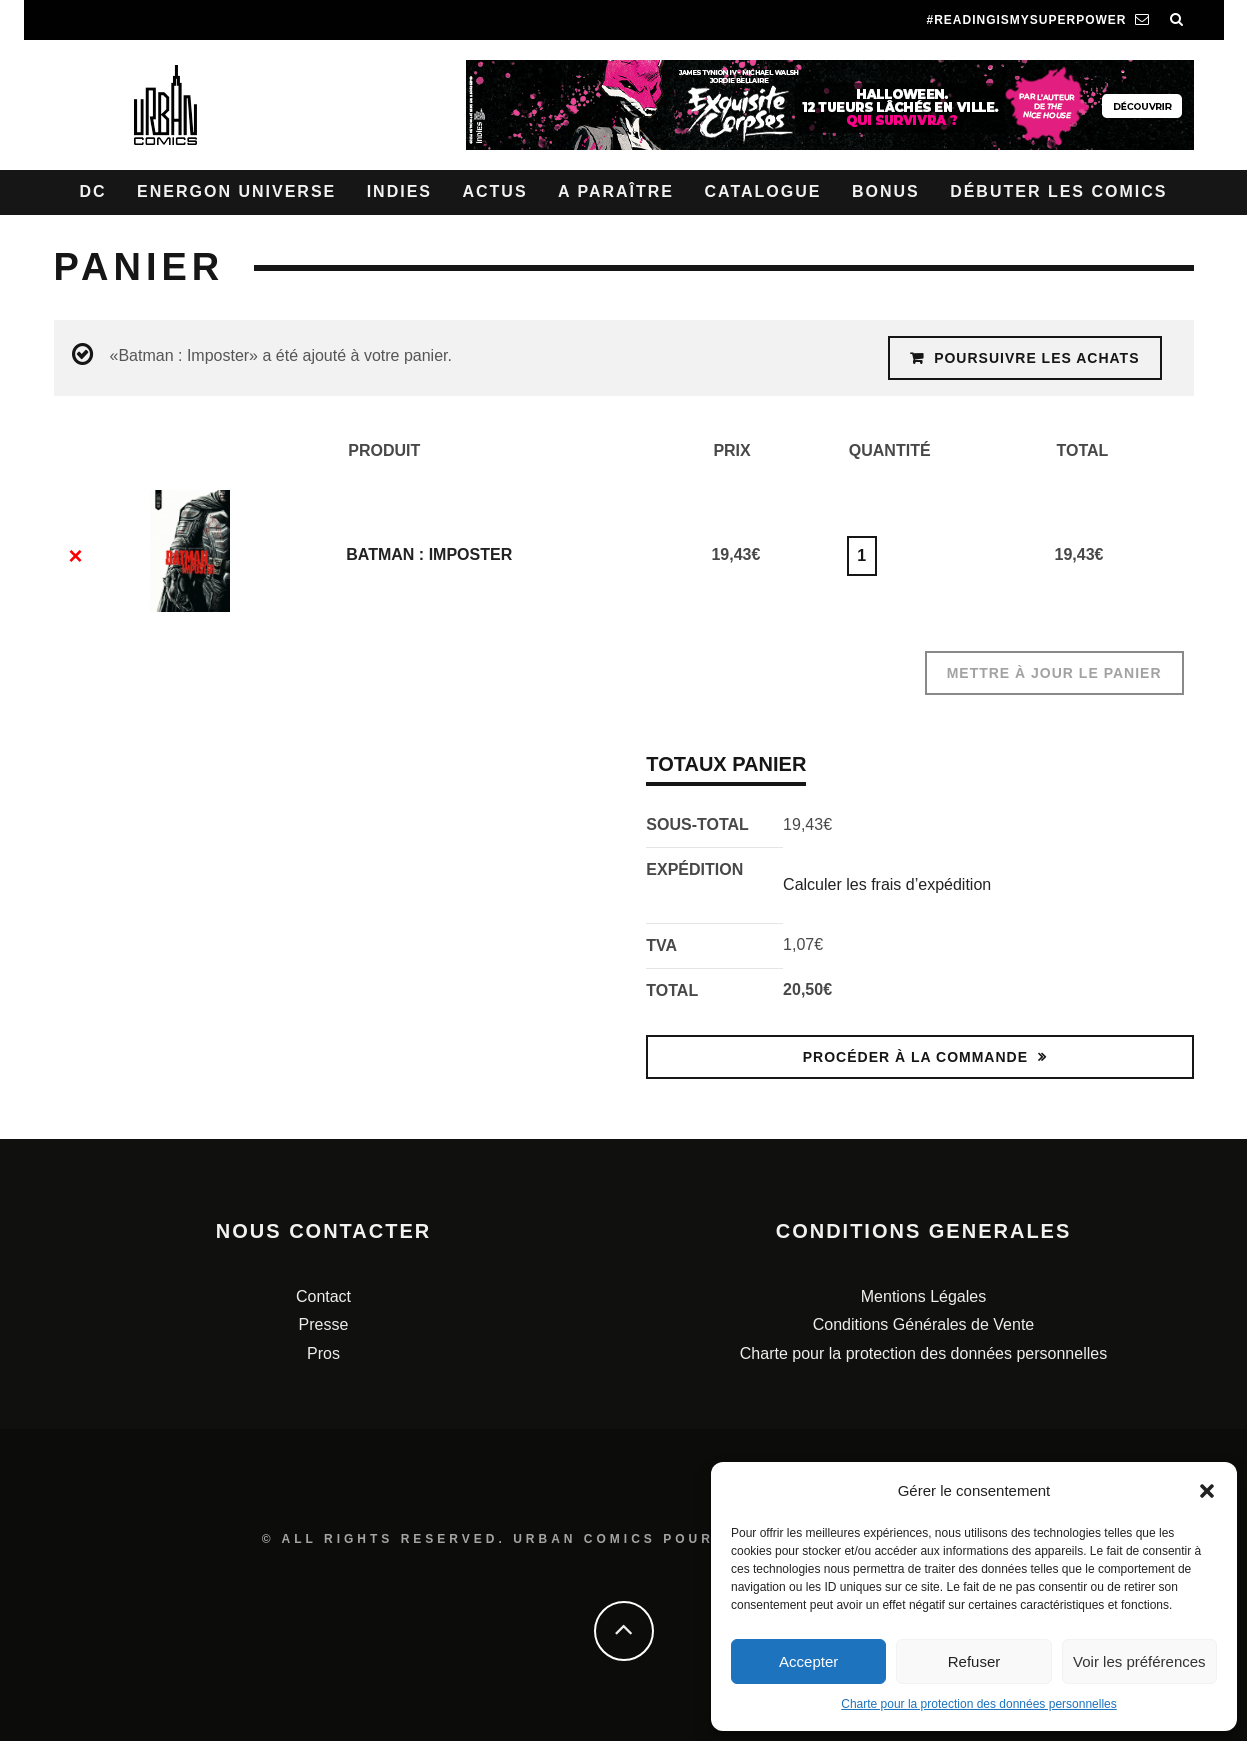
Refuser (974, 1661)
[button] (1207, 1491)
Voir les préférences (1139, 1661)
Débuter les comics (1058, 191)
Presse (324, 1324)
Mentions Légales (923, 1296)
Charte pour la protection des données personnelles (979, 1704)
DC (93, 191)
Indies (399, 191)
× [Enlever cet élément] (75, 556)
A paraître (616, 191)
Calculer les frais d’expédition (887, 884)
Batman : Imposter (429, 554)
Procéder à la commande (915, 1057)
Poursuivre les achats (1036, 358)
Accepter (808, 1661)
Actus (494, 191)
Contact (323, 1296)
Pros (323, 1353)
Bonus (886, 191)
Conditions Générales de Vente (923, 1324)
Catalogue (762, 191)
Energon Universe (236, 191)
